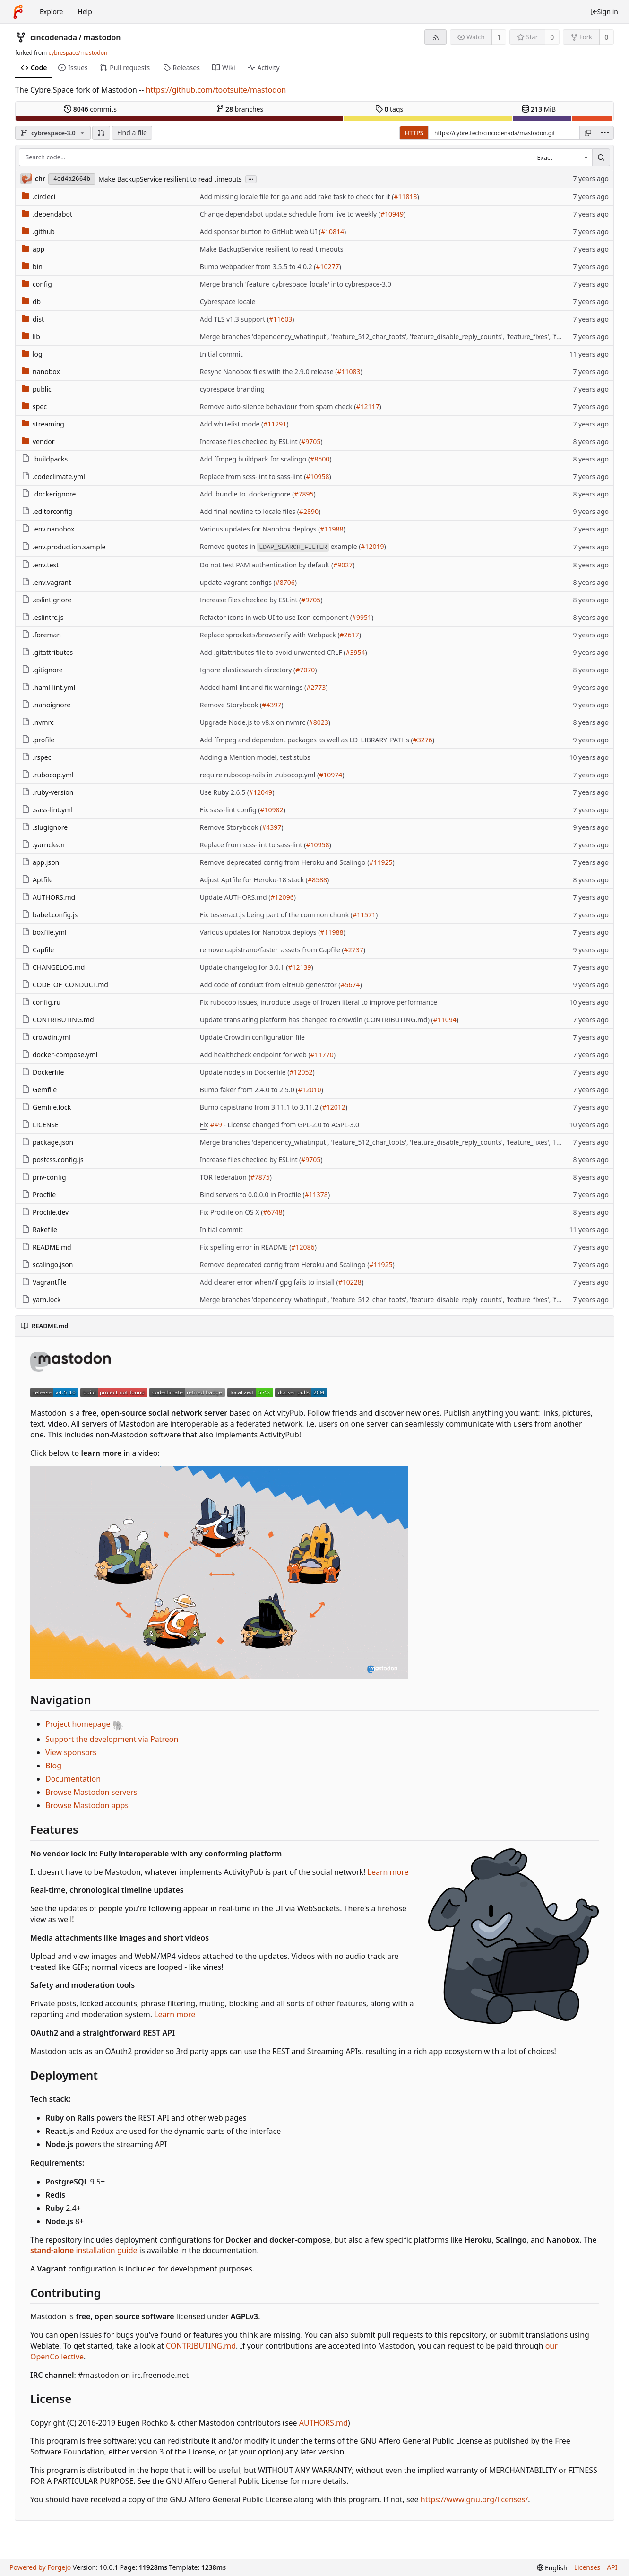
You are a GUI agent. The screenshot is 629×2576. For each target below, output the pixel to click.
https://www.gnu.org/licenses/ (474, 2499)
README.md (46, 1247)
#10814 (332, 231)
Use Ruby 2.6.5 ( (224, 792)
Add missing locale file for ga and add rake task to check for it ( (297, 196)
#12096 (282, 897)
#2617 (349, 634)
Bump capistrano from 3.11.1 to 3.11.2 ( (261, 1107)
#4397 (271, 704)
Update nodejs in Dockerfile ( (245, 1072)
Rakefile (39, 1229)
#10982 (271, 809)
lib (31, 336)
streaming (43, 423)
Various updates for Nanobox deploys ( (260, 528)
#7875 (260, 1177)
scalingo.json (47, 1264)
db (31, 301)
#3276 (422, 739)
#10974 (330, 774)
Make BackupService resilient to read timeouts (170, 178)
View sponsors (70, 1752)
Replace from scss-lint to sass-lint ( (253, 476)
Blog (53, 1765)
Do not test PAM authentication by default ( (266, 564)
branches (240, 108)
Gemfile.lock (46, 1107)
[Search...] (601, 157)
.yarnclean (43, 844)
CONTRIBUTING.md (58, 1019)
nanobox (41, 371)
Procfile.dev (45, 1212)
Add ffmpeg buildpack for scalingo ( (255, 458)
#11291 (274, 423)
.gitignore (42, 669)
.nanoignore (46, 704)
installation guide (84, 2250)
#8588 (317, 879)
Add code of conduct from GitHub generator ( (270, 984)
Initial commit (221, 353)
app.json (40, 862)
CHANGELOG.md (53, 967)
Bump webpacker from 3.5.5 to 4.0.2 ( (258, 266)
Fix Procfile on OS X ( (231, 1212)
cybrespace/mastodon (77, 53)
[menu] (605, 133)
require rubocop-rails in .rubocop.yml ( (259, 774)
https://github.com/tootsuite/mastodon (216, 90)
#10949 (392, 213)
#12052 (300, 1072)
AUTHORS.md (48, 897)
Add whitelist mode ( (232, 423)
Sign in (604, 11)
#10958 (317, 476)
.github (38, 231)
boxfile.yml (44, 932)
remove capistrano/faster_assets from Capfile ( (272, 949)
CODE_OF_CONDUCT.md (65, 984)
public (37, 388)
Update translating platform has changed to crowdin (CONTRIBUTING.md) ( (316, 1019)
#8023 (318, 722)
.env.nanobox (48, 528)
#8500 (319, 458)
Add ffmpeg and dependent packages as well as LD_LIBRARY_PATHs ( (306, 739)
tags (389, 108)
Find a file (132, 132)
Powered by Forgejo (40, 2567)
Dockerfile (43, 1072)
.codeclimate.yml (53, 476)
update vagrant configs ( (238, 582)
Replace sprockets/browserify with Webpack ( (270, 634)
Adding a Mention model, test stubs (255, 757)
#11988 (331, 528)
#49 (216, 1124)
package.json (47, 1142)
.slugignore (45, 827)
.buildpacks (45, 458)
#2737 (353, 949)
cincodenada (53, 37)
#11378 (316, 1194)
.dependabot (47, 213)
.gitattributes (47, 652)
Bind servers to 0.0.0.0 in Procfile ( (252, 1194)
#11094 (445, 1019)
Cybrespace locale (228, 301)
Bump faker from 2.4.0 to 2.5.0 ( (249, 1089)
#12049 (260, 792)
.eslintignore (46, 599)
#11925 (380, 862)
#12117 (367, 406)
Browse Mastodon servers (91, 1792)
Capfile (38, 949)
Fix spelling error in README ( (246, 1247)
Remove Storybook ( (231, 704)
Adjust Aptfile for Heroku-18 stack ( (254, 879)
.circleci (38, 196)
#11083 (348, 371)
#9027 (343, 564)
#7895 (303, 493)
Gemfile (39, 1089)
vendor (38, 441)
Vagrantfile (44, 1282)
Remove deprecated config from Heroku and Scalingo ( (285, 862)
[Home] (18, 11)
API (612, 2567)
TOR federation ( (225, 1177)
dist (33, 318)
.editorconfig (47, 511)
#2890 (309, 511)
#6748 (272, 1212)
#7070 (305, 669)
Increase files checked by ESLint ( (251, 441)
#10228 (350, 1282)
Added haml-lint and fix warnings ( (253, 687)
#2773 (316, 687)
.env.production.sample (63, 546)
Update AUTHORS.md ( (235, 897)
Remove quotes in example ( (280, 547)
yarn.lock (41, 1299)
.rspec (36, 757)
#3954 (355, 652)
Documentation (73, 1779)
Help (85, 11)
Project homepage (84, 1724)
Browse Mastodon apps (87, 1805)
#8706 (285, 582)
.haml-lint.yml (48, 687)
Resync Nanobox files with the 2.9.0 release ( (268, 371)
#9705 (310, 441)
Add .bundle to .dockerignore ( (247, 493)
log (32, 353)
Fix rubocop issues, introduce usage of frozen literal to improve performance (318, 1002)
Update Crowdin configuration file (252, 1037)
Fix (204, 1124)
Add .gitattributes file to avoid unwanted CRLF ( (273, 652)
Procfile (39, 1194)
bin (32, 266)
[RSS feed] (435, 37)
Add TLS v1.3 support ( (234, 318)
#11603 (280, 318)
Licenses (587, 2567)
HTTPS (414, 133)
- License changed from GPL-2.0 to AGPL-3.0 (290, 1124)
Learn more (388, 1872)
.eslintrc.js (43, 617)
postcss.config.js (53, 1159)
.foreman (41, 634)
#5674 (350, 984)
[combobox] (561, 157)
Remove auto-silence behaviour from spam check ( (278, 406)
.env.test (40, 564)
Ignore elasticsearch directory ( (248, 669)
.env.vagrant (46, 582)
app (33, 248)
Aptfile (37, 879)
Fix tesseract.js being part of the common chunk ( (276, 914)
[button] (101, 133)
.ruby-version (47, 792)
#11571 (364, 914)
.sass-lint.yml (47, 809)
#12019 (372, 546)
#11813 (405, 196)
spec (34, 406)
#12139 (299, 967)
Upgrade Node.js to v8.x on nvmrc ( (254, 722)
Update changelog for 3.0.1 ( (244, 967)
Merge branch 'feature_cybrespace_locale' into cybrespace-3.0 (295, 283)
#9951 (361, 617)
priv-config (44, 1177)
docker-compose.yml (59, 1054)
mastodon (102, 37)
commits (90, 108)
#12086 (303, 1247)
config (37, 283)
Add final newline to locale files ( (249, 511)
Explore (51, 11)
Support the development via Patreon (111, 1739)
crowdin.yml (46, 1037)
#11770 (322, 1054)
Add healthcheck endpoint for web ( (255, 1054)
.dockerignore (49, 493)
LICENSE (40, 1124)
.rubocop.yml (48, 774)
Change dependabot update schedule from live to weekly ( (290, 213)
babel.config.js (50, 914)
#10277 (327, 266)
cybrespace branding (232, 388)
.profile (38, 739)
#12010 (309, 1089)
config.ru (41, 1002)
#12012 (333, 1107)
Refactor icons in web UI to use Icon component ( (276, 617)
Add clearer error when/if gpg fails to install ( (269, 1282)
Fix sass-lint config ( (230, 809)
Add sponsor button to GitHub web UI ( (260, 231)
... (251, 178)
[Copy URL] (587, 133)
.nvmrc (38, 722)
